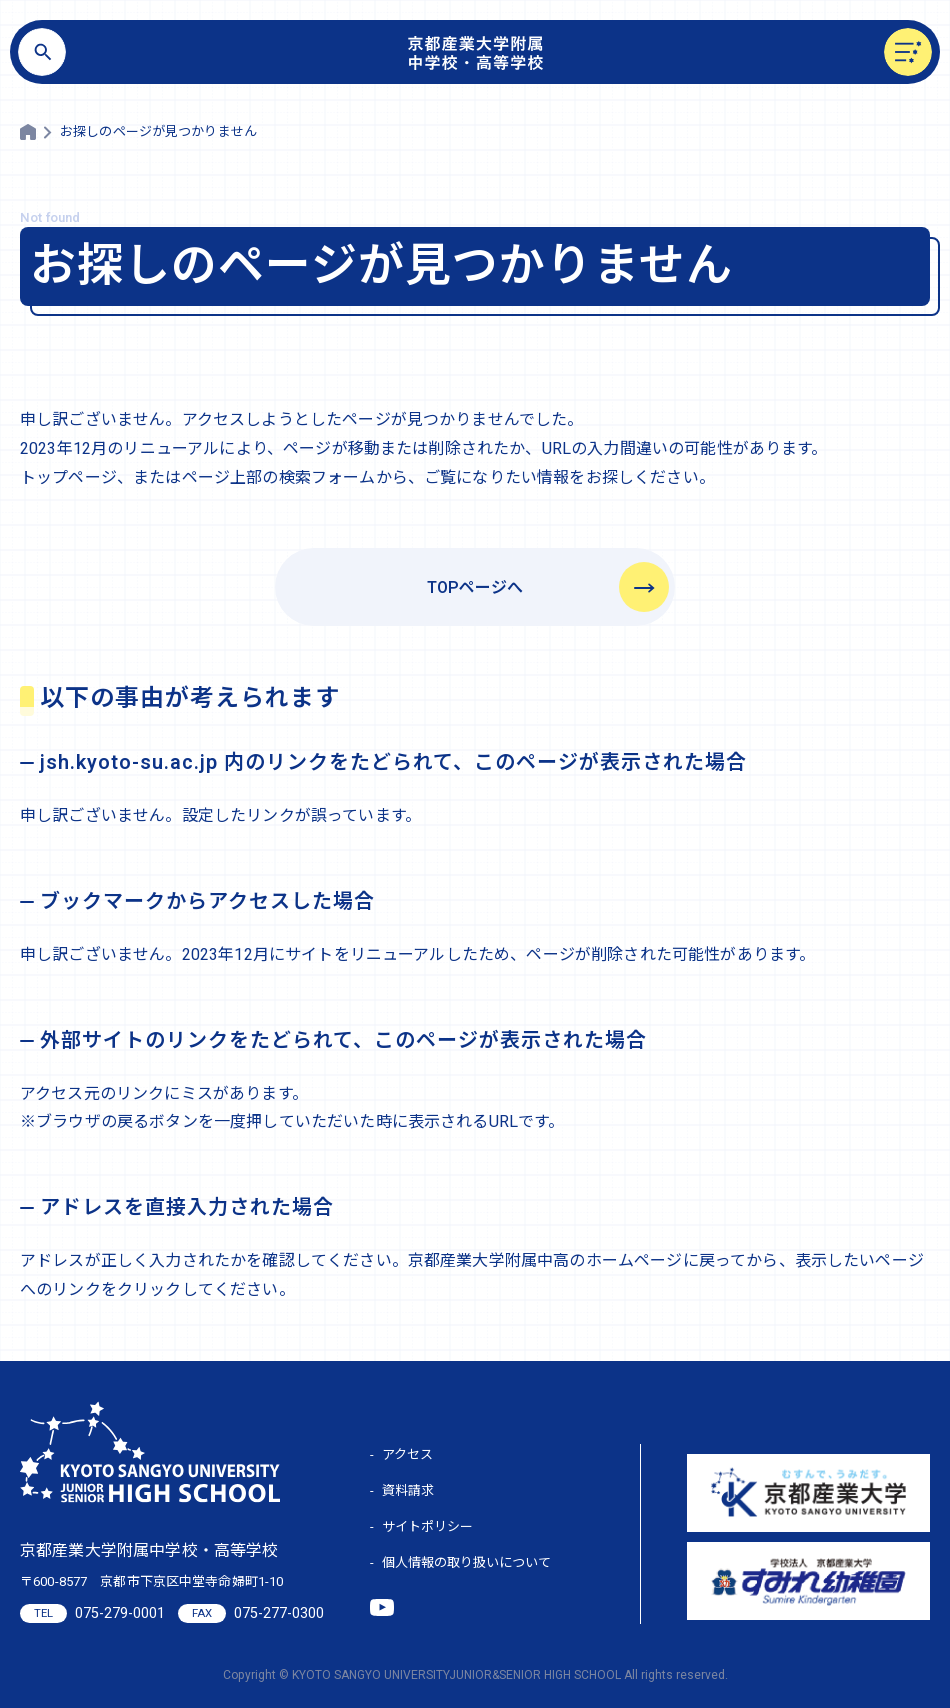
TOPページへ (475, 588)
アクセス (407, 1454)
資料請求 (408, 1490)
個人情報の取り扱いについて (466, 1562)
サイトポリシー (427, 1526)
